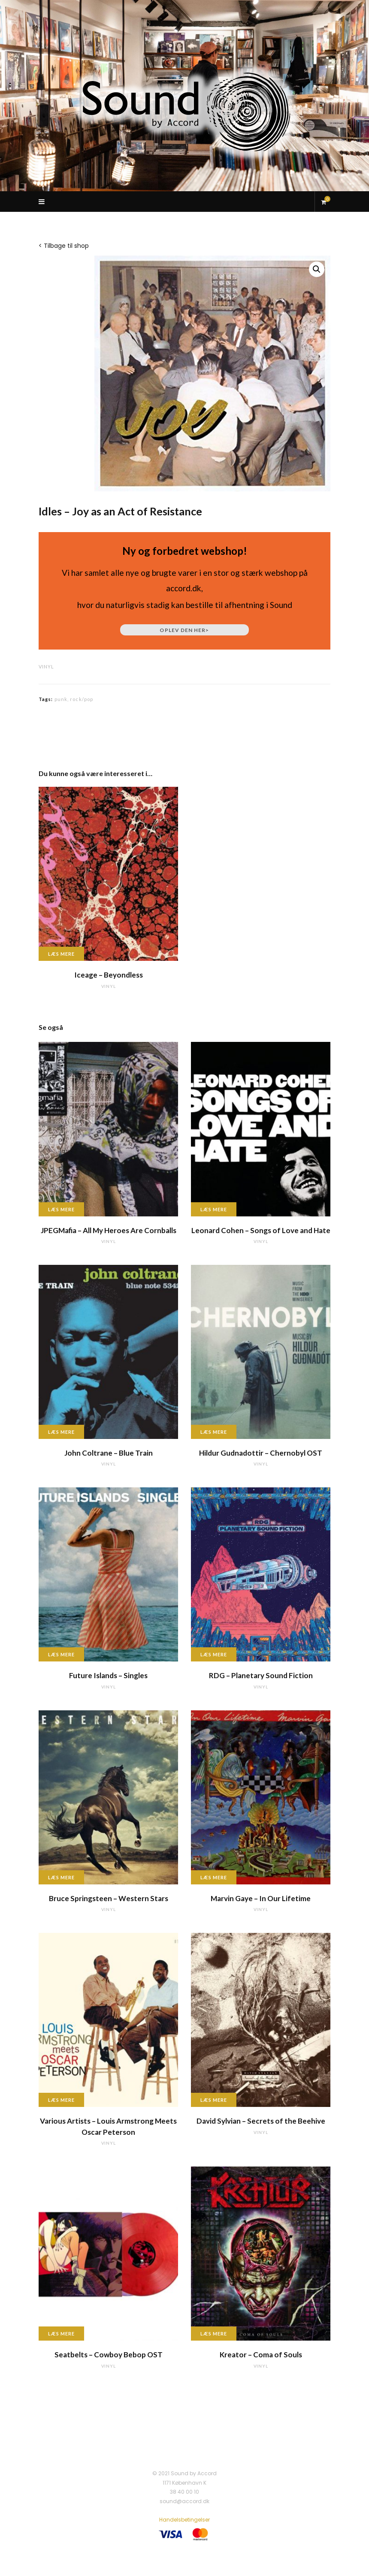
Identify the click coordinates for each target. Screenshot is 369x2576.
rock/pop (81, 699)
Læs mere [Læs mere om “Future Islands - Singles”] (61, 1654)
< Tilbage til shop (64, 245)
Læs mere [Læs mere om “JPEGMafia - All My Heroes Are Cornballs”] (61, 1209)
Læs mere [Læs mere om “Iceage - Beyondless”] (61, 954)
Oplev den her (184, 630)
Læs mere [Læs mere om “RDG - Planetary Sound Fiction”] (213, 1654)
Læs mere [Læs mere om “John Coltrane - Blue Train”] (61, 1432)
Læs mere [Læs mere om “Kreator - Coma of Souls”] (213, 2333)
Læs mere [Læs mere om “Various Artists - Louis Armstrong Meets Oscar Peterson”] (61, 2100)
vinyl (46, 666)
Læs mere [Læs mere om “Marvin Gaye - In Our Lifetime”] (213, 1877)
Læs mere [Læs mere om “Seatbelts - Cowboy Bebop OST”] (61, 2333)
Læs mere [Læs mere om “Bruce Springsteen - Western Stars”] (61, 1877)
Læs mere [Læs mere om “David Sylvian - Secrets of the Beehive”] (213, 2100)
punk (60, 699)
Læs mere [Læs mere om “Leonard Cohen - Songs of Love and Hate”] (213, 1209)
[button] (316, 269)
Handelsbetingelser (184, 2519)
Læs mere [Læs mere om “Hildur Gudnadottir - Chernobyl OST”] (213, 1432)
